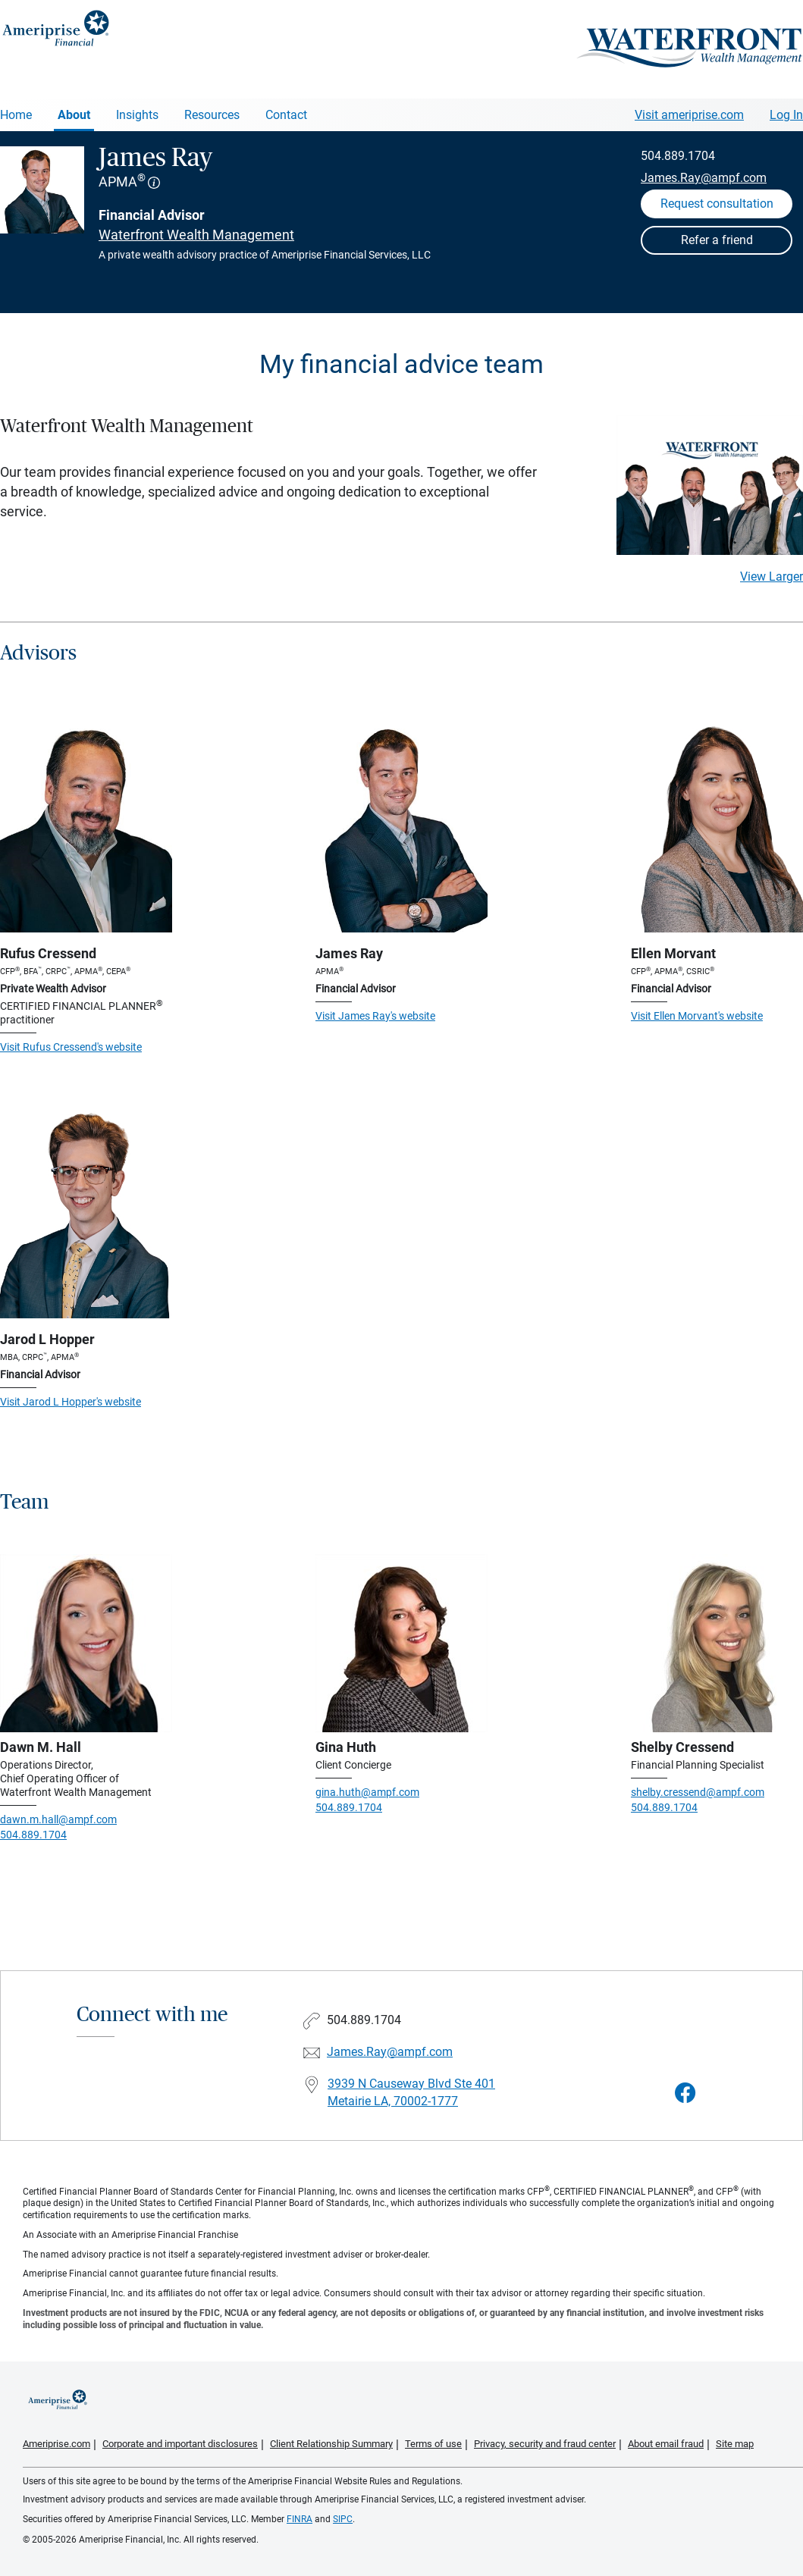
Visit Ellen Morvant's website (697, 1016)
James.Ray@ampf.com (704, 178)
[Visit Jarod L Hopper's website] (86, 1213)
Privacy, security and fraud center (545, 2443)
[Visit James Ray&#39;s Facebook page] (685, 2093)
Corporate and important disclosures (180, 2443)
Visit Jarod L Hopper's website (70, 1402)
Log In (786, 115)
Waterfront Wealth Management (196, 235)
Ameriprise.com (56, 2443)
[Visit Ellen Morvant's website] (717, 827)
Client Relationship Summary (331, 2443)
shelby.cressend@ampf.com (697, 1792)
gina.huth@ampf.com (367, 1792)
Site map (735, 2443)
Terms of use (433, 2443)
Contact (286, 115)
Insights (137, 115)
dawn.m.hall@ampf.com (58, 1819)
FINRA (299, 2519)
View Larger (771, 576)
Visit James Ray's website (375, 1016)
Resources (212, 115)
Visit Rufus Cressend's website (71, 1047)
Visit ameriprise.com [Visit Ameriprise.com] (689, 115)
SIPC (343, 2519)
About (74, 115)
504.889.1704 (678, 156)
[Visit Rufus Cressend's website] (86, 827)
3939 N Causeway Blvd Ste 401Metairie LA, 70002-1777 (411, 2092)
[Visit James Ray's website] (401, 827)
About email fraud (666, 2443)
